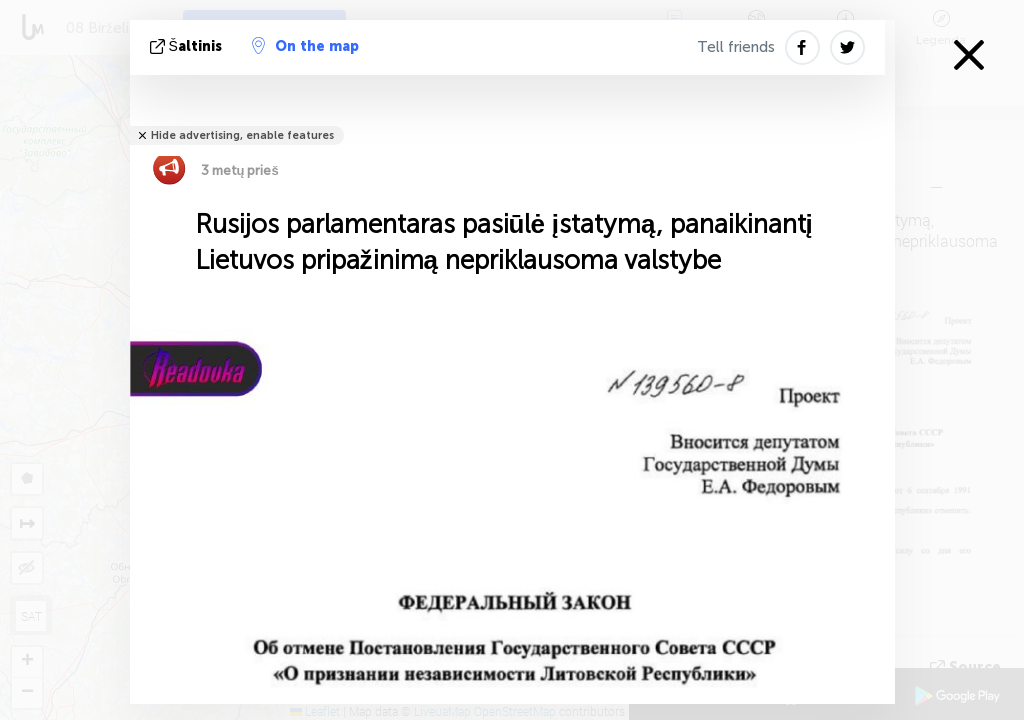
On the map (305, 46)
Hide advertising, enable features (242, 135)
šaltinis (188, 46)
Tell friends (736, 47)
